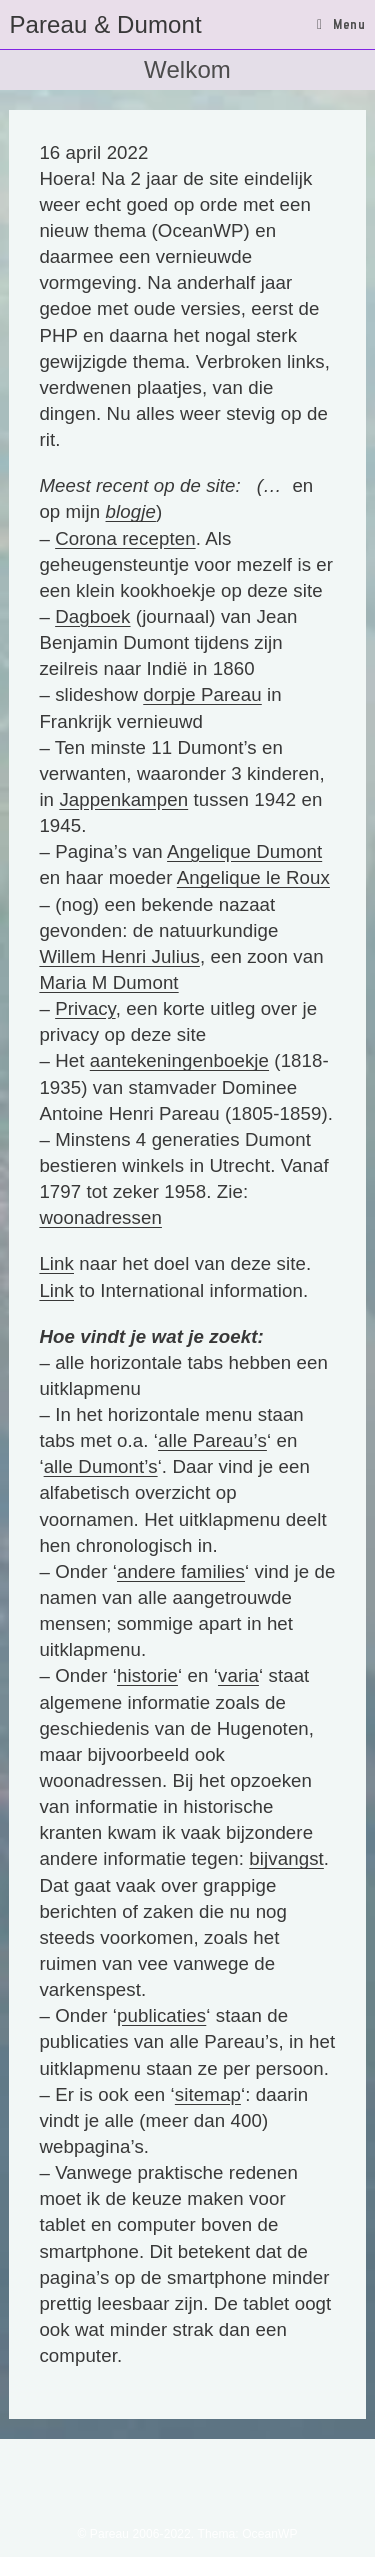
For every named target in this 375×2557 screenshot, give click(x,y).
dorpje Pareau (202, 694)
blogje (131, 511)
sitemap (208, 2094)
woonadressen (100, 1217)
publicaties (161, 2015)
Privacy (85, 1008)
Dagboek (92, 616)
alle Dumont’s (101, 1466)
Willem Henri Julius (119, 956)
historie (147, 1675)
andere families (181, 1571)
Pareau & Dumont (105, 24)
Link (56, 1263)
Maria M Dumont (108, 982)
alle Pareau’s (212, 1440)
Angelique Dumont (244, 851)
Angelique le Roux (253, 877)
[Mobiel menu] (341, 24)
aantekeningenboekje (179, 1060)
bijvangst (286, 1858)
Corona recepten (125, 538)
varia (238, 1675)
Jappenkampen (123, 799)
